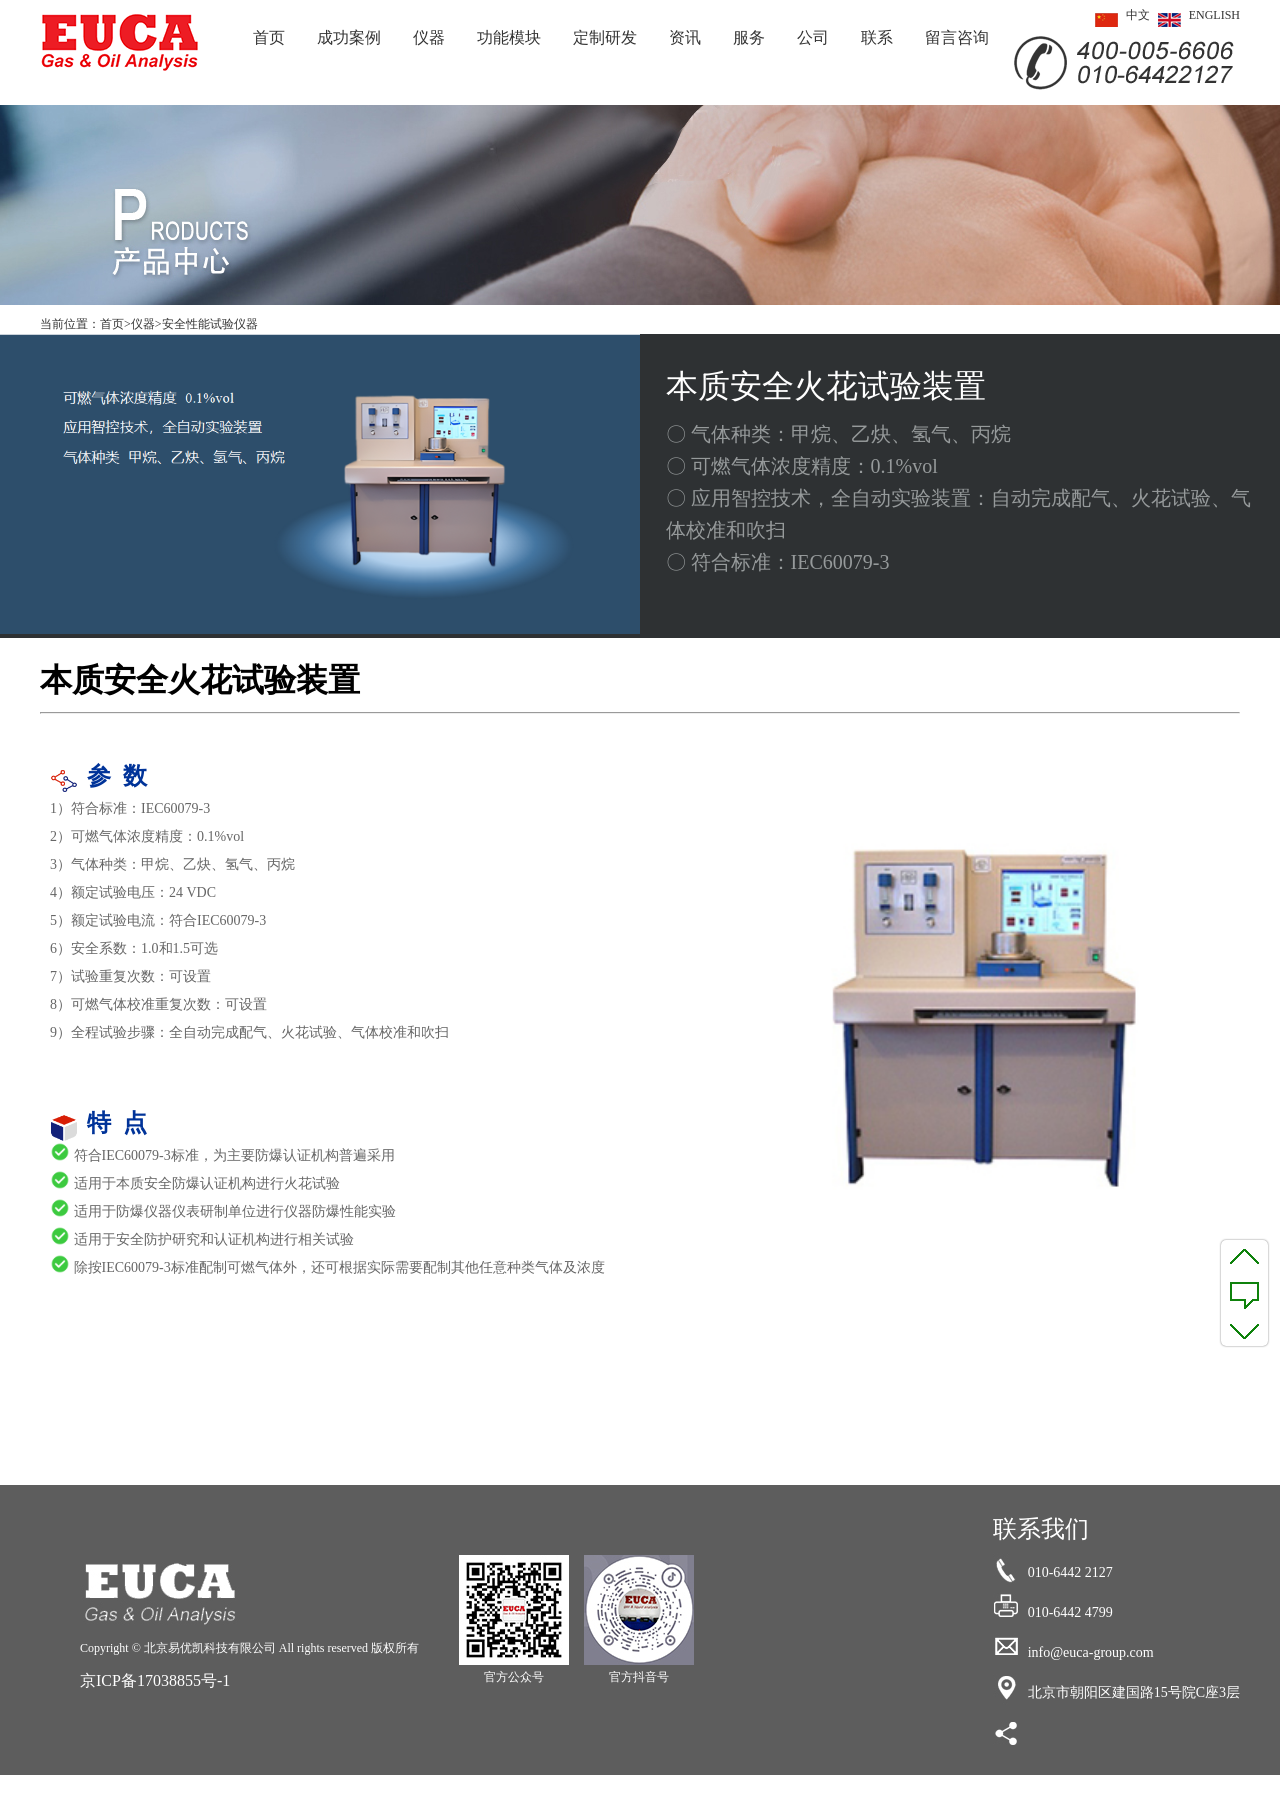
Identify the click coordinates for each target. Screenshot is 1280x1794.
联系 (877, 37)
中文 (1118, 20)
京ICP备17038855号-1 (155, 1680)
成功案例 (349, 37)
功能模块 (509, 37)
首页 (269, 37)
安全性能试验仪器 (210, 324)
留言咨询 (957, 37)
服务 (749, 37)
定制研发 (605, 37)
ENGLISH (1195, 20)
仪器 (429, 37)
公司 (813, 37)
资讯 (685, 37)
